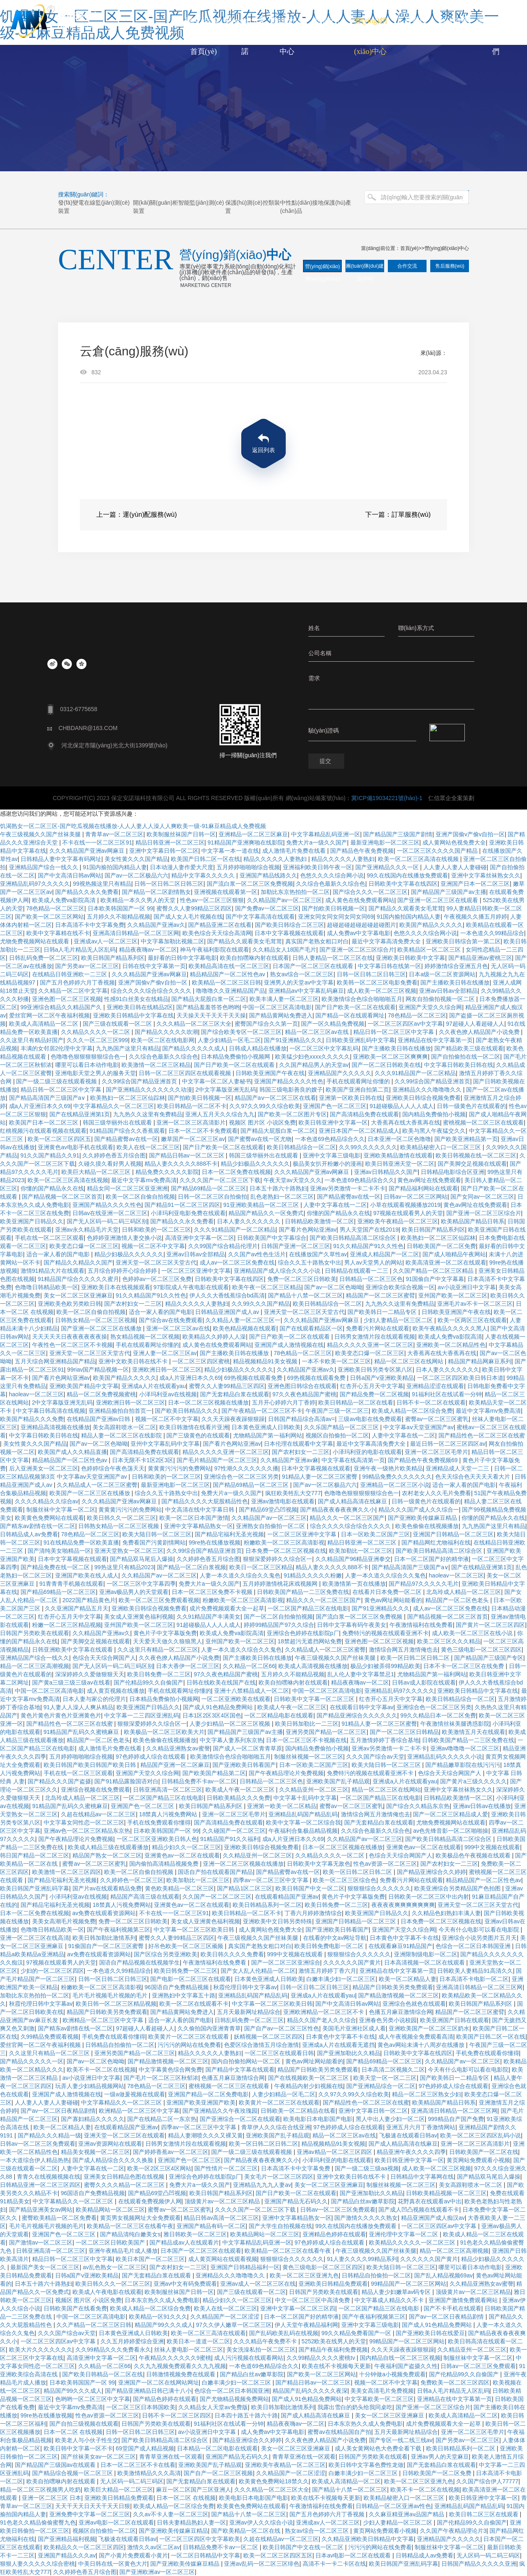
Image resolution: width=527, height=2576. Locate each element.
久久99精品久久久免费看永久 (113, 2349)
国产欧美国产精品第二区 (214, 1773)
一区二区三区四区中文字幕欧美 (199, 2539)
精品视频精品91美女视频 (265, 1361)
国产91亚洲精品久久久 (293, 1040)
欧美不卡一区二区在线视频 (101, 2069)
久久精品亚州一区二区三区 (313, 1789)
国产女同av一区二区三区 (482, 1196)
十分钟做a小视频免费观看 (392, 2374)
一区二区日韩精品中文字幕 (205, 2555)
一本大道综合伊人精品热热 (34, 2160)
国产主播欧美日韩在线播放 (455, 982)
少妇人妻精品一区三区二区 (399, 1320)
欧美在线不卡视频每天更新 (336, 2366)
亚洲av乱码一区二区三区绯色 (261, 2563)
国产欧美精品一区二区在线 (246, 2530)
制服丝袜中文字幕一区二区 (61, 1509)
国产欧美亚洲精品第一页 (466, 1139)
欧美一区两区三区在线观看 (472, 1320)
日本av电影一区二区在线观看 (353, 2555)
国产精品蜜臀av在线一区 (126, 1139)
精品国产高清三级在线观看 (145, 1896)
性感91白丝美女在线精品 (136, 999)
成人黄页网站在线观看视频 (222, 2259)
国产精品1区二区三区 (244, 1888)
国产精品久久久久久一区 (31, 2061)
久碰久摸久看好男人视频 (110, 1163)
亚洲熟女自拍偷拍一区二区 (271, 1526)
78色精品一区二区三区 (55, 908)
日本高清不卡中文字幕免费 (89, 925)
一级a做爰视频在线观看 (134, 2094)
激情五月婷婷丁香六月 (327, 1970)
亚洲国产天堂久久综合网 (430, 1007)
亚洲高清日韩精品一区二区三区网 (136, 933)
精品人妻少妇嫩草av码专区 (397, 2292)
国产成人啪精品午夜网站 (454, 1254)
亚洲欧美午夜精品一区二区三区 (397, 1221)
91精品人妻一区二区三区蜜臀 (320, 1476)
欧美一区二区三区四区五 (59, 1139)
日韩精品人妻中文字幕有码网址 (61, 859)
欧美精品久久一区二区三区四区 (84, 2547)
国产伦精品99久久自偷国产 (149, 1682)
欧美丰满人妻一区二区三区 (284, 999)
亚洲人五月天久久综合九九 (219, 1114)
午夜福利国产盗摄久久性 (406, 2366)
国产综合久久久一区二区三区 (370, 892)
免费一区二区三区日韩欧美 (301, 1279)
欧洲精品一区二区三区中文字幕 (104, 2020)
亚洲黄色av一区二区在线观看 (424, 1847)
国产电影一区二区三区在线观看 (190, 1979)
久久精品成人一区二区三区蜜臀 (97, 1485)
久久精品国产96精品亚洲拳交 (353, 1559)
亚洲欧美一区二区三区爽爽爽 (390, 1056)
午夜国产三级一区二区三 (337, 1410)
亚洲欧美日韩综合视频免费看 (423, 1097)
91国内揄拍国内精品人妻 (115, 867)
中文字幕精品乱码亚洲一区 (256, 2242)
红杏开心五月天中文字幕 (371, 1386)
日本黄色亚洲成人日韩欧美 (266, 1427)
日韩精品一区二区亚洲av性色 (393, 2506)
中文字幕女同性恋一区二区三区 (84, 1822)
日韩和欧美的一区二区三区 (156, 1229)
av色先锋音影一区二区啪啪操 (450, 1830)
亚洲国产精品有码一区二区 (211, 2226)
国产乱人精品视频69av (443, 2275)
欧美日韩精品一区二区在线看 (355, 1402)
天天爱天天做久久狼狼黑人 (167, 1641)
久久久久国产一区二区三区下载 (220, 1180)
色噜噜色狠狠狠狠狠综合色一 (88, 1056)
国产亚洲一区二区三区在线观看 (438, 900)
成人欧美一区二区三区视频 (381, 990)
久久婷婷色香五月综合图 (114, 1155)
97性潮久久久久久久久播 (246, 1468)
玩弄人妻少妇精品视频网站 (89, 2086)
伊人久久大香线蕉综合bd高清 (227, 1295)
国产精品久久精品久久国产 (78, 1262)
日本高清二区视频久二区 (393, 2069)
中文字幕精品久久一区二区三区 (113, 1106)
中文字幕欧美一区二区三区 (379, 2399)
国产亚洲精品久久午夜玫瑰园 (219, 2110)
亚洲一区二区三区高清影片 (191, 1122)
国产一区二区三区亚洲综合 (285, 1962)
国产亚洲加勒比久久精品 (348, 2053)
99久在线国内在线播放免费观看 (407, 875)
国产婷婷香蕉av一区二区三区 (170, 2152)
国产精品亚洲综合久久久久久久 (357, 1715)
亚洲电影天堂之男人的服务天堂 (95, 1073)
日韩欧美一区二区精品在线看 (298, 2110)
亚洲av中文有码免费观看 (185, 2283)
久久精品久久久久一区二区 (96, 1032)
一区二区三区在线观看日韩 (279, 2053)
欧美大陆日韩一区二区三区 (156, 1534)
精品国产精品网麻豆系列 (479, 1361)
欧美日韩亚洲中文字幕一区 (333, 1122)
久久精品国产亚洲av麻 (289, 1460)
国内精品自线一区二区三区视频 (400, 2357)
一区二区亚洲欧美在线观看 (235, 1699)
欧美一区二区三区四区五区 (277, 2555)
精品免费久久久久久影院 (167, 1172)
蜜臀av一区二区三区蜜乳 (437, 1419)
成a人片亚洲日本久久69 (39, 1106)
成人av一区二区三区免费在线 (237, 1262)
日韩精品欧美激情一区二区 (319, 1221)
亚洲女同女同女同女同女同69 (336, 916)
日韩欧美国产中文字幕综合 (271, 1237)
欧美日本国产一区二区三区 (150, 2259)
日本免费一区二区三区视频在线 (285, 1550)
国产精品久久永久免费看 (87, 892)
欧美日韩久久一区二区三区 (121, 1517)
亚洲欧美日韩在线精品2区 (140, 1007)
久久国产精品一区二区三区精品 (434, 1270)
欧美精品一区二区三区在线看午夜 (130, 2226)
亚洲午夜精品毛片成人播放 (123, 2250)
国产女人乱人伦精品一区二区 (258, 1970)
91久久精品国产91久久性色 (368, 1246)
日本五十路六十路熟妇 (278, 1188)
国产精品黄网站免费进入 (280, 1015)
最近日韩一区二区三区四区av (447, 1443)
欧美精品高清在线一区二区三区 (229, 966)
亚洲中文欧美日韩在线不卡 (133, 1361)
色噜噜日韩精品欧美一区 (46, 1287)
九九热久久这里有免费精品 (147, 1114)
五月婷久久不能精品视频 (118, 916)
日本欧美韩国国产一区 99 (120, 908)
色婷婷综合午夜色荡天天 (113, 1468)
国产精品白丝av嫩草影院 (363, 2201)
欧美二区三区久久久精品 (448, 1641)
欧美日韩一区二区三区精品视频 (116, 2003)
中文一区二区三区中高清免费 (313, 2300)
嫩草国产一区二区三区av (193, 1139)
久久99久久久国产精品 (260, 1303)
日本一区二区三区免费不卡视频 (213, 1592)
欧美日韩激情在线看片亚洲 (194, 1427)
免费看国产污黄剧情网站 (154, 1542)
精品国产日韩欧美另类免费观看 (392, 1987)
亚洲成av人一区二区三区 (106, 941)
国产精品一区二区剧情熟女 (156, 892)
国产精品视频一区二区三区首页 (62, 1196)
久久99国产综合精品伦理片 (223, 1246)
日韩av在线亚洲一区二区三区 (110, 1213)
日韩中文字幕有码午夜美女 (351, 1625)
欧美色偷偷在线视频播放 (427, 1526)
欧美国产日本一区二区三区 (44, 1122)
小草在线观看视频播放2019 (405, 1205)
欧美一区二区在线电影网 (162, 1040)
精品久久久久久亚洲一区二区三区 (370, 1345)
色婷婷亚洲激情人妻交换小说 (124, 1237)
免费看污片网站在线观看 (377, 1328)
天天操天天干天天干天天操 (211, 1015)
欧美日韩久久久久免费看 (232, 1954)
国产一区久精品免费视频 (332, 1023)
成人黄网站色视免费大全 (270, 1929)
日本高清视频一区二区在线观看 (425, 1962)
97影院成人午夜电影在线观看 (191, 1287)
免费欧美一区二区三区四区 (455, 2382)
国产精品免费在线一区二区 (56, 1567)
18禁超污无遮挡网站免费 (309, 1641)
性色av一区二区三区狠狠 (212, 900)
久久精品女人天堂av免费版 (213, 2407)
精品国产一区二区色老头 (457, 1600)
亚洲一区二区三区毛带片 (436, 1452)
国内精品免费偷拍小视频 (434, 1114)
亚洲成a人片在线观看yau (153, 1386)
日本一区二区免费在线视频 (236, 1172)
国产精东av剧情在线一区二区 (37, 1526)
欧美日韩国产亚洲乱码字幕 (34, 1888)
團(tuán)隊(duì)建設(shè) (365, 272)
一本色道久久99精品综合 (492, 933)
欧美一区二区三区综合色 (344, 1880)
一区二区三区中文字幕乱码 (324, 1048)
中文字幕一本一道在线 (230, 850)
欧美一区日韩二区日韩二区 (415, 1657)
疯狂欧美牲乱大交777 (293, 1493)
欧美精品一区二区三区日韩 (226, 982)
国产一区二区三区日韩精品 (404, 1732)
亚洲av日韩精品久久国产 (386, 1172)
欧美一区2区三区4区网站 (159, 2168)
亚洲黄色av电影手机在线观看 (75, 1147)
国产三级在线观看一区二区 (118, 1023)
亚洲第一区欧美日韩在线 (350, 1097)
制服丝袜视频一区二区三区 (308, 1756)
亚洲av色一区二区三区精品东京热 (87, 1830)
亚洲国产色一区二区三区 (334, 1106)
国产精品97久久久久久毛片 (424, 1583)
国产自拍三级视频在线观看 (84, 2423)
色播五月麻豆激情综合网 (400, 2012)
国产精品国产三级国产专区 (488, 1657)
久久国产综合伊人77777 (487, 2481)
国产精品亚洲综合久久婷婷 (431, 1872)
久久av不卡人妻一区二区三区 (170, 2514)
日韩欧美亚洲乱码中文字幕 (360, 1040)
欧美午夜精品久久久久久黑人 (450, 1328)
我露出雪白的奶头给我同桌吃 (354, 2407)
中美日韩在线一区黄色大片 (112, 2563)
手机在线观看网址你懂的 (359, 1081)
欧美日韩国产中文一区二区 (310, 1888)
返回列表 (263, 450)
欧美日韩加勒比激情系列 (104, 1937)
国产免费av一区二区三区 (267, 908)
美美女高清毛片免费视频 (382, 2390)
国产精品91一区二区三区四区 (182, 1205)
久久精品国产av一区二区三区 (284, 900)
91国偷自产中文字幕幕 (435, 1279)
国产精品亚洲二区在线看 (220, 925)
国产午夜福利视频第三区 (118, 1929)
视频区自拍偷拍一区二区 (337, 1435)
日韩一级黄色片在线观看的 (471, 1106)
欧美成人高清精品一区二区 (44, 1023)
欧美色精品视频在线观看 (244, 1328)
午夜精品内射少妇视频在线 (308, 2086)
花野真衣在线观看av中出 (430, 2201)
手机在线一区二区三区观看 (49, 1237)
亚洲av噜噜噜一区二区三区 (465, 1748)
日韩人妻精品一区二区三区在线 (332, 957)
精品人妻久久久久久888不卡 (181, 1163)
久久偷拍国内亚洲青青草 (209, 2028)
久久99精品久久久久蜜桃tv (322, 2357)
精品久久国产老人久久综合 (321, 2020)
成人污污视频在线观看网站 (248, 2357)
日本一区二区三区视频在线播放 (208, 1402)
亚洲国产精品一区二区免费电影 (208, 2094)
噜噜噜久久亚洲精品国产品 (230, 990)
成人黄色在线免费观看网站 (359, 900)
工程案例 (412, 20)
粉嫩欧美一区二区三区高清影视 (284, 1542)
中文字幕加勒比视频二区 (172, 941)
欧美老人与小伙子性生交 (87, 2440)
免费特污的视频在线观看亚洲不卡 (385, 1633)
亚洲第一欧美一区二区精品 (281, 1806)
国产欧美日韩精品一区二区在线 (102, 2374)
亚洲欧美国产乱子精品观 (338, 1781)
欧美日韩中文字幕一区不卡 (78, 2448)
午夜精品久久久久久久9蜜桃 (175, 2357)
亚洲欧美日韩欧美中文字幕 (410, 957)
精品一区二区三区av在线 (317, 1032)
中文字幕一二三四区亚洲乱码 (141, 1715)
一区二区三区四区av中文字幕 (405, 1023)
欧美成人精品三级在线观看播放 (108, 1847)
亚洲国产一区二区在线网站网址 (158, 2382)
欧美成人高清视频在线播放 (312, 1666)
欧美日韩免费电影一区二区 (329, 1946)
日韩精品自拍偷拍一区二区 (119, 2045)
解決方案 (454, 20)
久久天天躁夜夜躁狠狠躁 (233, 1419)
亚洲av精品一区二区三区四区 (335, 2152)
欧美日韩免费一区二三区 (159, 1674)
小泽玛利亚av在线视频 (168, 1394)
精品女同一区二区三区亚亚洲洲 (127, 1188)
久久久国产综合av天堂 (375, 1756)
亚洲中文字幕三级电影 (331, 1155)
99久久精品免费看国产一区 (356, 2333)
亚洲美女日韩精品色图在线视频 (125, 2176)
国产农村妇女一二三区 (133, 1303)
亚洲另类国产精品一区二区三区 (326, 1732)
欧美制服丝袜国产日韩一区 (179, 2292)
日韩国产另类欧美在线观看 (34, 1633)
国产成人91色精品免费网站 (218, 1707)
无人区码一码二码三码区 (131, 2481)
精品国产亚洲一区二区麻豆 (175, 1765)
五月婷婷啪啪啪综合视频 (248, 867)
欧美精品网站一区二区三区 (110, 2209)
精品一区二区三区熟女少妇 (426, 2094)
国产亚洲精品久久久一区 (387, 867)
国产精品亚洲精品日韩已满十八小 (148, 2390)
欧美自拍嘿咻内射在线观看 (254, 957)
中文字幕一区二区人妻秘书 (216, 1081)
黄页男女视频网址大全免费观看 (140, 2217)
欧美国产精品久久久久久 (431, 925)
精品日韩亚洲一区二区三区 (362, 1542)
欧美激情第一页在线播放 (354, 1583)
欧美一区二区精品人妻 (407, 1979)
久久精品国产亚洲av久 (156, 925)
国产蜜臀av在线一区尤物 (260, 1139)
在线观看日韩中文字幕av (362, 1707)
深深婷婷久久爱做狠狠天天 (89, 1674)
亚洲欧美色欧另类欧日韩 (69, 1303)
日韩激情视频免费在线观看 (181, 2374)
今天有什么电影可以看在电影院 (479, 1929)
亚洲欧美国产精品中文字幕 (84, 1386)
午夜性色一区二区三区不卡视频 (72, 1345)
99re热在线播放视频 (214, 1542)
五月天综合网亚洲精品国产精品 (55, 1361)
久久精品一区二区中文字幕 (72, 990)
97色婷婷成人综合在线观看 (151, 1756)
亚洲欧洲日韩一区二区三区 (166, 1369)
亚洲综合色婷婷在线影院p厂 (303, 1633)
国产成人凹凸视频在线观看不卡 (418, 2209)
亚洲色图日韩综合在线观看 (302, 1386)
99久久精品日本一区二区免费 (438, 1715)
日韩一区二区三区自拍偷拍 (212, 1196)
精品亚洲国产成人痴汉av (433, 2217)
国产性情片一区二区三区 (226, 2168)
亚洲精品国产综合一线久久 (44, 867)
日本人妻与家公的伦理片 (94, 1699)
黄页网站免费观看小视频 (478, 2160)
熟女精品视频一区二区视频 (145, 1336)
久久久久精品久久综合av (47, 1501)
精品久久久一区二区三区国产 (347, 1517)
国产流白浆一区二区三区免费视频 (250, 883)
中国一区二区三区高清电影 (277, 1007)
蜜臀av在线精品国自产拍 (339, 2432)
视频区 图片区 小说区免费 (262, 1122)
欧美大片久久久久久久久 (40, 2349)
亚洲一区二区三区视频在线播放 (243, 1863)
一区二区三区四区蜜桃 (201, 1361)
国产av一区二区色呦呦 (333, 1287)
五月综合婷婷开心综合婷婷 (123, 1270)
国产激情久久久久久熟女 (366, 2217)
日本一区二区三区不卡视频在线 (306, 1740)
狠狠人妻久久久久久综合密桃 (37, 2563)
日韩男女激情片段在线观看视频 (374, 1336)
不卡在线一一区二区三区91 (174, 1913)
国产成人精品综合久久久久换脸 (113, 2160)
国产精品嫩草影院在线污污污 (462, 1765)
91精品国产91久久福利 (229, 1839)
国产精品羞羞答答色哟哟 (208, 1007)
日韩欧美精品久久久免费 (238, 1797)
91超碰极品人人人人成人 (402, 1106)
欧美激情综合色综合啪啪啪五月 (362, 999)
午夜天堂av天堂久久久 (293, 1180)
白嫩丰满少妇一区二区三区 (340, 1979)
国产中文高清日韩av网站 (70, 875)
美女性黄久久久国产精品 (136, 859)
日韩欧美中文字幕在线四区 (403, 883)
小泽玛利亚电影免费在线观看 (188, 1213)
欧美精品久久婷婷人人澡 (214, 1336)
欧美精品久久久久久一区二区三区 (413, 2242)
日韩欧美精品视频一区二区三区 (446, 2193)
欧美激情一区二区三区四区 (66, 1872)
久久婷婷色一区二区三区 (131, 1880)
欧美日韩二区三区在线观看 (484, 2514)
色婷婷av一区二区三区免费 (157, 1279)
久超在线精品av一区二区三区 (98, 1814)
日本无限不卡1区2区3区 (142, 1460)
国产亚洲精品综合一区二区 (380, 2086)
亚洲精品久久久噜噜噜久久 (427, 1089)
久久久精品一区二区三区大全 (193, 1023)
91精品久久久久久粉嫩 (313, 1575)
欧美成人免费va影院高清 (65, 900)
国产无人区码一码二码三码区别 (107, 1221)
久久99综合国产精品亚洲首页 (140, 1081)
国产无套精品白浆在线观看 (234, 1394)
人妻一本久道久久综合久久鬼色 (240, 1575)
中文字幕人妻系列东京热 (231, 1740)
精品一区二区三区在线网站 (409, 1361)
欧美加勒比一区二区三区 (360, 1550)
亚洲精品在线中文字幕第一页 (435, 1040)
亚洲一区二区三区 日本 (51, 2497)
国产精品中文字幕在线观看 (240, 2069)
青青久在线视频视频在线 (48, 2176)
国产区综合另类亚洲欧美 (165, 1954)
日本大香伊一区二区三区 (187, 1666)
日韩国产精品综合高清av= (301, 1419)
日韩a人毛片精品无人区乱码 (80, 949)
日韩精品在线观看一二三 (357, 1270)
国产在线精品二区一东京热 (161, 2119)
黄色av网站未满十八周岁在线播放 (422, 2045)
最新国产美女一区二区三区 (44, 2267)
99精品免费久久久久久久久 (397, 1476)
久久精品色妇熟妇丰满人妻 (446, 1913)
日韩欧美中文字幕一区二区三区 (315, 1699)
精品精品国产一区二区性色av (228, 974)
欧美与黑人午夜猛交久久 (434, 1130)
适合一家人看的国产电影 (58, 1254)
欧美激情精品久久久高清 (149, 2473)
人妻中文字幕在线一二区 (335, 1205)
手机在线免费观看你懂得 (159, 1822)
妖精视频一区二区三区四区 (268, 2036)
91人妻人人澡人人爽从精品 (79, 1707)
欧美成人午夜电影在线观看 (107, 2292)
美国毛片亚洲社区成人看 (354, 2028)
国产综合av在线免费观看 (171, 1320)
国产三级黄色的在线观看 (198, 1435)
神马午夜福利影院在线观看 (214, 949)
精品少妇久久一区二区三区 (186, 1847)
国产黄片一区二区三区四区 (490, 1625)
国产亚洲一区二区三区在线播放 (102, 1328)
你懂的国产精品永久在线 (52, 1188)
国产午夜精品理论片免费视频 (286, 1773)
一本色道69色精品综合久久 (330, 1139)
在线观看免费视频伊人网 (150, 2201)
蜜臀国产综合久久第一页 (266, 1023)
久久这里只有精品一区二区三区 (157, 1649)
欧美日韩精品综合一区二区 (301, 1147)
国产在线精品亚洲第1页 (79, 1114)
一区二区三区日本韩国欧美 (140, 2407)
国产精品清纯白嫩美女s (130, 2234)
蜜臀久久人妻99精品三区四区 (194, 908)
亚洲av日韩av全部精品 (448, 990)
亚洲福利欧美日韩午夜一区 (317, 867)
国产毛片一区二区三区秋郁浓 (161, 2077)
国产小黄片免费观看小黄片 (133, 2555)
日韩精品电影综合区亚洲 (452, 1172)
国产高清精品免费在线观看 (364, 1114)
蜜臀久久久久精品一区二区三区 (125, 2185)
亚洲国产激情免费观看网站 (464, 2300)
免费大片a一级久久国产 (231, 1493)
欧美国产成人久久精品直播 (72, 1452)
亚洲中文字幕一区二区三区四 (297, 2308)
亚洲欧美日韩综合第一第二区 (463, 941)
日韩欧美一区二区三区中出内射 (428, 1896)
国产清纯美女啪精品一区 (59, 1550)
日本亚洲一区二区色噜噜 (399, 1139)
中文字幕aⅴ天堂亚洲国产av (418, 1427)
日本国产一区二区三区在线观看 (314, 966)
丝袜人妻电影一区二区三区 (188, 2349)
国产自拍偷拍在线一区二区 (465, 1056)
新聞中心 (328, 20)
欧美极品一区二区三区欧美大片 (164, 1732)
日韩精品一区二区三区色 (371, 1279)
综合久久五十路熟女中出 (309, 1262)
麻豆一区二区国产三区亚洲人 (193, 2489)
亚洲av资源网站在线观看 (110, 2143)
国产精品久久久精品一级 (49, 2135)
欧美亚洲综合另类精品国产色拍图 (458, 1888)
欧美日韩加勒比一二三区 (306, 1723)
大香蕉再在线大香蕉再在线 (405, 1122)
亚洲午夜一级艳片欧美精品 (388, 1468)
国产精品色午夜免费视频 (362, 850)
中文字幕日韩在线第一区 (389, 966)
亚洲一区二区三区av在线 (178, 1328)
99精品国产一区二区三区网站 (409, 2283)
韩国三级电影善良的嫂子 (291, 1089)
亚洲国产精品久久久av (67, 2555)
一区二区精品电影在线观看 (278, 1715)
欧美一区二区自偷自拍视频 (140, 1196)
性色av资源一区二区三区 (385, 1863)
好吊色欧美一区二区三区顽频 (186, 1946)
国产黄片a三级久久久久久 (473, 1781)
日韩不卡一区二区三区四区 (176, 2415)
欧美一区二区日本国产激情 (194, 1517)
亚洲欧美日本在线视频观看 (115, 1287)
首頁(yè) (409, 248)
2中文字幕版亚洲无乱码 (225, 1089)
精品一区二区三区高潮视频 (34, 1666)
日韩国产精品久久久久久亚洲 (478, 2563)
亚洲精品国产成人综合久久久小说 (278, 1270)
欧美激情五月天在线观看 (473, 1732)
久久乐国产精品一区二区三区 (342, 1427)
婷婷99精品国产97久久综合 (279, 1625)
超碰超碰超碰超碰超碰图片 (361, 925)
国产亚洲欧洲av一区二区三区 (157, 2572)
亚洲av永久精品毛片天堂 (87, 1229)
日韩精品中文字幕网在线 (422, 2176)
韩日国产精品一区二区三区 (34, 1855)
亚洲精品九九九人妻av (262, 2185)
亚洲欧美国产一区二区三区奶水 (429, 2028)
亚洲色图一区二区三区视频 (66, 999)
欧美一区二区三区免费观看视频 (159, 1600)
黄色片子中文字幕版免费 (165, 1633)
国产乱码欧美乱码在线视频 (283, 2333)
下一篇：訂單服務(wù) (398, 514)
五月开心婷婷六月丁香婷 (283, 1402)
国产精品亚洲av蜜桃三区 (480, 957)
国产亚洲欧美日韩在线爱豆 (430, 2333)
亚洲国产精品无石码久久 (296, 2201)
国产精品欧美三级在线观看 (469, 1048)
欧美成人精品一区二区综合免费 (412, 1410)
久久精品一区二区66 (249, 1666)
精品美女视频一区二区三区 (95, 2152)
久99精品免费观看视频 (50, 2036)
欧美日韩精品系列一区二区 (267, 1905)
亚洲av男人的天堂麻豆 (440, 2456)
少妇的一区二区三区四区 (52, 1970)
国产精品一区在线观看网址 (350, 1015)
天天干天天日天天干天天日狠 (92, 2506)
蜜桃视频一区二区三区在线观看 (483, 1122)
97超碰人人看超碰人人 (475, 1023)
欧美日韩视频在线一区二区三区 (476, 1155)
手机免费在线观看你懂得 (113, 2036)
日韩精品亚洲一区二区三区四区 (40, 2185)
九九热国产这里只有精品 (127, 1048)
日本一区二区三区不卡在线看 (137, 2465)
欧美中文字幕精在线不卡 (58, 933)
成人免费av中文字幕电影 (359, 933)
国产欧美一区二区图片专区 (292, 1114)
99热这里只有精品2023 (124, 1567)
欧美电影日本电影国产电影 (317, 2119)
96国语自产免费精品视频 (177, 1987)
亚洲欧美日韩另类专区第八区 (375, 1369)
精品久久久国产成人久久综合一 (418, 1509)
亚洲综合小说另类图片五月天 (479, 1937)
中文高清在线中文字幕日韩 (200, 1509)
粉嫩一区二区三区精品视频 (66, 1625)
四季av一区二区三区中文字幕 (271, 1880)
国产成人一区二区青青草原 (247, 1748)
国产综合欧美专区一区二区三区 (241, 1032)
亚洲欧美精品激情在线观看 (398, 1155)
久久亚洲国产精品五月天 (76, 1608)
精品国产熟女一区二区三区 (107, 1855)
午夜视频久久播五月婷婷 (475, 916)
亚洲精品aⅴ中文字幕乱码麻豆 (306, 990)
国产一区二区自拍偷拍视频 (278, 1616)
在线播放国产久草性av (318, 1254)
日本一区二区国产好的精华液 (431, 1559)
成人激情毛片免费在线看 (294, 850)
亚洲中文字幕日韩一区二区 (163, 850)
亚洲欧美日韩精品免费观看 (333, 2283)
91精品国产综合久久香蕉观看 (128, 1130)
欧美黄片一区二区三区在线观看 (189, 2036)
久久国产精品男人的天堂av (314, 1065)
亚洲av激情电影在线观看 (283, 1501)
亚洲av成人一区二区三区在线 (258, 2283)
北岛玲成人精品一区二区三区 (463, 1592)
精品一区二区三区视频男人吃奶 (40, 2489)
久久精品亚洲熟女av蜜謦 (178, 1748)
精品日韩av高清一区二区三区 (221, 2217)
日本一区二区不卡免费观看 (203, 1130)
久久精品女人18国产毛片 (284, 949)
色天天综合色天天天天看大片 (473, 1476)
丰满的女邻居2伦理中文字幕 (57, 1048)
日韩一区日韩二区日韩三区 (168, 883)
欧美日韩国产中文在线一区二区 (304, 2547)
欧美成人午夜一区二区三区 (291, 1707)
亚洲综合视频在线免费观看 (95, 1789)
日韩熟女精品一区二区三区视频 (95, 1320)
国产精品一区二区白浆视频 (191, 1567)
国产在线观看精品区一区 (311, 1328)
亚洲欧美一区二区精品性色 (450, 1345)
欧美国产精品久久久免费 (31, 1419)
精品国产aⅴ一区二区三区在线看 (275, 1097)
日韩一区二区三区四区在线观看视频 (186, 1073)
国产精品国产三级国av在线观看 (56, 2465)
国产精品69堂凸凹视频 (268, 1509)
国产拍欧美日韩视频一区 (333, 908)
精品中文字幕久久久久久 (203, 875)
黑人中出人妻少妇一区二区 (390, 2119)
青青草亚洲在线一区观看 (171, 2456)
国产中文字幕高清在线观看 (260, 916)
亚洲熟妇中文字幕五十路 (183, 1995)
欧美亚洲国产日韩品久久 (31, 1221)
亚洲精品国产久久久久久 (339, 1073)
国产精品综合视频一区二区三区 (73, 2473)
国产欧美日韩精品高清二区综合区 (354, 1237)
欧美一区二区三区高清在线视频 (419, 859)
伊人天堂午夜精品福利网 (306, 2325)
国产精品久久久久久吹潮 (166, 1032)
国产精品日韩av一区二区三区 (187, 1155)
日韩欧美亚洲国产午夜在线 (270, 1073)
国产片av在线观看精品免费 (107, 1888)
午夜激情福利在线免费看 (421, 1625)
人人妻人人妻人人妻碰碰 (455, 867)
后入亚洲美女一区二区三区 (43, 1468)
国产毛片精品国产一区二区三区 (217, 1460)
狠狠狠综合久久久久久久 (379, 1888)
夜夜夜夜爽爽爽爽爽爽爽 (403, 1905)
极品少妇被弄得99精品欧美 (385, 1666)
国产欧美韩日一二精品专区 (382, 1312)
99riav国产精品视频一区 (98, 1369)
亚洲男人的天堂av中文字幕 (298, 982)
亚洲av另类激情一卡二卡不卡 (347, 1188)
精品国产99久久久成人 (164, 2325)
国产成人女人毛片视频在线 (188, 916)
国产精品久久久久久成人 (194, 1048)
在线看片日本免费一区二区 (387, 1592)
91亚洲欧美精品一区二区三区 (261, 1205)
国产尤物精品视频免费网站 (234, 2399)
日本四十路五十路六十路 (246, 2415)
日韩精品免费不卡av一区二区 (199, 1781)
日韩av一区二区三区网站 (416, 1196)
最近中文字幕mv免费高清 (144, 1180)
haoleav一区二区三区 (36, 1394)
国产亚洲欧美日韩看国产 (244, 1765)
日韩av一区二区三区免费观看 (37, 2143)
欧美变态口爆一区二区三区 (84, 1246)
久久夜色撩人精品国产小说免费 (480, 1032)
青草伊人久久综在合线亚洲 (275, 2127)
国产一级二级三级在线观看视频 (57, 1081)
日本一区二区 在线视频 (73, 2432)
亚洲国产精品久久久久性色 (288, 1081)
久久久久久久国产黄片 (352, 1962)
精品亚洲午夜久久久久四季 (411, 2152)
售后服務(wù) (449, 266)
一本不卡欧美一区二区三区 (336, 1361)
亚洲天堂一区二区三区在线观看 (124, 2135)
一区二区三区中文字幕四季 (141, 1583)
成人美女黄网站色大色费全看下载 (379, 2448)
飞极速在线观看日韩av (408, 2135)
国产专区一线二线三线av (401, 2440)
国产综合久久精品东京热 (418, 1806)
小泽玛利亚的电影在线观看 (367, 1452)
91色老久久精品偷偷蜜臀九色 (38, 2522)
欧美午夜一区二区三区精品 (266, 1287)
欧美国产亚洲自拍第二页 (357, 1089)
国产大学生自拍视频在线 (280, 2226)
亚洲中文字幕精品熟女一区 (198, 1526)
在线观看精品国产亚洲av (287, 1896)
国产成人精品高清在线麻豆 (353, 1501)
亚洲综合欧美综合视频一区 (400, 1287)
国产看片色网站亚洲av (308, 1229)
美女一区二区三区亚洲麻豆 (78, 1295)
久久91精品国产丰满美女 (209, 1616)
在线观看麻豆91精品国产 (400, 1946)
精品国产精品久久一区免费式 (266, 1213)
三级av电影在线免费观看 (370, 1419)
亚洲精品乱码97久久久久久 (35, 883)
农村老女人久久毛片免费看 (436, 1493)
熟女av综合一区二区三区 (302, 974)
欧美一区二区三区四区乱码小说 (480, 2135)
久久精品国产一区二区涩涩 (225, 2316)
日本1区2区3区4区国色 (211, 1715)
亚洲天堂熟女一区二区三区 (128, 1550)
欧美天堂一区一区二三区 (385, 2077)
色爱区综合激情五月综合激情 (261, 2045)
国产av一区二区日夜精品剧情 (58, 2110)
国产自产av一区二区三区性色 (281, 2028)
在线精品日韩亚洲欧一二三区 (70, 974)
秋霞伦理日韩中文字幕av (245, 1987)
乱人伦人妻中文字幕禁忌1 (360, 1674)
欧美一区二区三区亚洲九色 (304, 2275)
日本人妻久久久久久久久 (249, 1221)
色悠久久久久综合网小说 (332, 875)
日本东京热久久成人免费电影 (162, 2300)
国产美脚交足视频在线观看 (472, 1163)
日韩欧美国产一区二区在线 (483, 2152)
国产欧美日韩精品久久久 (186, 1410)
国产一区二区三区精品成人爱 (450, 1814)
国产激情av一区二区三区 (41, 2242)
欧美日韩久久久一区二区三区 (112, 2283)
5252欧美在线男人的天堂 (333, 2341)
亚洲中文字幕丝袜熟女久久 (485, 875)
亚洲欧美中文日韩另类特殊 (277, 1921)
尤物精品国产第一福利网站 (267, 1435)
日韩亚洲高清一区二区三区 (167, 1789)
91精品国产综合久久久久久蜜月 (78, 1279)
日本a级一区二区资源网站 (442, 974)
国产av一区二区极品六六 (136, 875)
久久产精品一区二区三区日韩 (93, 2325)
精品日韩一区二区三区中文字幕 (394, 1032)
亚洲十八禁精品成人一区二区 (251, 1690)
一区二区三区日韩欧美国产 (111, 2242)
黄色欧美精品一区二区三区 (179, 1888)
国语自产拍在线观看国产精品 (215, 1872)
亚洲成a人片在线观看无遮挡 (338, 2045)
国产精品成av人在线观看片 (184, 2242)
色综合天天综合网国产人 (104, 1657)
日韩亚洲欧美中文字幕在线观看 (73, 1649)
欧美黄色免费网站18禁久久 (274, 2481)
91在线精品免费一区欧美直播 (81, 1542)
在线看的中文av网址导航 (335, 1937)
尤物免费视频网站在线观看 (35, 941)
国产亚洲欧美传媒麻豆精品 (423, 1517)
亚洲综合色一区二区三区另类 (241, 1476)
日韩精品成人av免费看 (29, 1534)
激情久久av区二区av (153, 2547)
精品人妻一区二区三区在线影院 (122, 1435)
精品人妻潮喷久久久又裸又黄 (205, 2135)
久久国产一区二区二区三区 (217, 1896)
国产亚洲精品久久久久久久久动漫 (149, 1089)
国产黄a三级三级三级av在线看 (71, 1682)
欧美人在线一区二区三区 (148, 1147)
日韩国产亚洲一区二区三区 (295, 1246)
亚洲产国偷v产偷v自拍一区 (153, 982)
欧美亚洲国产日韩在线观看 (454, 2020)
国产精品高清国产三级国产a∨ (48, 1097)
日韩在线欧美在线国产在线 (221, 1682)
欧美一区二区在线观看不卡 (194, 2003)
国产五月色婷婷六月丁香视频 (77, 982)
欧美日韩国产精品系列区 (113, 957)
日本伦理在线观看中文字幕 (298, 1443)
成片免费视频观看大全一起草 (226, 1608)
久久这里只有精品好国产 (31, 1040)
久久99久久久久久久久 (368, 1147)
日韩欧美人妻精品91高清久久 (475, 1970)
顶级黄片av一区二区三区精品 (222, 2201)
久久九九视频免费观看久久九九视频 (180, 2366)
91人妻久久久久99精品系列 (362, 2259)
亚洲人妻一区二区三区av (165, 1353)
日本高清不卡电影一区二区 (473, 1979)
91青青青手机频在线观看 (71, 1583)
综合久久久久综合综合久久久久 (152, 990)
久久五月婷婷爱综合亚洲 (132, 2341)
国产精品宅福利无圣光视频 (229, 1534)
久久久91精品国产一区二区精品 (415, 1073)
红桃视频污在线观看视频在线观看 (43, 1130)
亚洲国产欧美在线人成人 (87, 1575)
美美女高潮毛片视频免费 (64, 1921)
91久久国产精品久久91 (50, 1155)
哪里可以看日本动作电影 (87, 1065)
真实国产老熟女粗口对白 (317, 941)
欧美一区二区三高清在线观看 (208, 2333)
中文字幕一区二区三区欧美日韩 (195, 1929)
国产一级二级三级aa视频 (367, 2168)
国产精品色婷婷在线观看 (164, 2399)
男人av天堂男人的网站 (373, 1262)
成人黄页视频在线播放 (116, 1690)
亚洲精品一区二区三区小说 (394, 1485)
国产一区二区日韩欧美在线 (386, 1065)
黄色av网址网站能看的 (393, 1600)
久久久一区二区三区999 (97, 1040)
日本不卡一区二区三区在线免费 (464, 1666)
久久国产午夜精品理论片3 (453, 2530)
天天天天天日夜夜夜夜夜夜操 (69, 1336)
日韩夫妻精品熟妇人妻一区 (191, 2522)
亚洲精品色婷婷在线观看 (334, 2234)
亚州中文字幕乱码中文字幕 (165, 1443)
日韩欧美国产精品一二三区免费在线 (303, 1592)
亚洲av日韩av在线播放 (482, 1806)
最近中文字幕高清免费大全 (387, 941)
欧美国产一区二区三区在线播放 (90, 1493)
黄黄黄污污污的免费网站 (179, 1468)
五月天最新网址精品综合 (248, 2012)
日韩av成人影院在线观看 (424, 1682)
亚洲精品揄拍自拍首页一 (120, 1410)
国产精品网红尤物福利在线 (436, 1542)
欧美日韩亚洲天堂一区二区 (399, 1163)
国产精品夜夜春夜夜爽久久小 (337, 1509)
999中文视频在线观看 (492, 1847)
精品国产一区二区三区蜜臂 (380, 1295)
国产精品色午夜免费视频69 (423, 1460)
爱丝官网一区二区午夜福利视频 (49, 1015)
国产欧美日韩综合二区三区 (289, 925)
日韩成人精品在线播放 (258, 1048)
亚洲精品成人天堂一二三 (458, 1468)
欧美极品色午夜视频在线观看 (474, 1855)
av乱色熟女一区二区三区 (115, 2267)
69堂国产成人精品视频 (145, 2448)
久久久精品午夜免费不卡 (265, 2341)
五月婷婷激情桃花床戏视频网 (281, 1583)
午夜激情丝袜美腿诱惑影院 (455, 1723)
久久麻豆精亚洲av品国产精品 (407, 2514)
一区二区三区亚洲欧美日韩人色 (157, 1839)
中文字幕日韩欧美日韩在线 (458, 1065)
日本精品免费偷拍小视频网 (236, 1056)
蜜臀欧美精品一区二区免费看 (59, 2217)
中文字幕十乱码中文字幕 (305, 1797)
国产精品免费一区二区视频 (374, 1394)
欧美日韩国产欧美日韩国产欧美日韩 (91, 1765)
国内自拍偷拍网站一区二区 (246, 2061)
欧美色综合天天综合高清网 (217, 933)
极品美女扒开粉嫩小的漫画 (327, 1163)
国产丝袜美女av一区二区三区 (98, 2456)
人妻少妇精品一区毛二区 (229, 1040)
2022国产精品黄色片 (88, 1600)
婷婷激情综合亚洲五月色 (456, 966)
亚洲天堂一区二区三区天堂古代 (156, 1262)
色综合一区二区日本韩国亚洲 (474, 1946)
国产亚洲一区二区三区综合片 (356, 949)
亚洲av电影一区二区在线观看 (116, 2522)
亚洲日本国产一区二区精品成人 (359, 1130)
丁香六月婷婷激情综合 (313, 1913)
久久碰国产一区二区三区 (234, 1830)
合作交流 (407, 266)
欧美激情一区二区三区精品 (156, 1065)
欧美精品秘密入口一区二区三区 (441, 1147)
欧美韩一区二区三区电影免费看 (377, 982)
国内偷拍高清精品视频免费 (164, 1863)
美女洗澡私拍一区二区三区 (261, 2349)
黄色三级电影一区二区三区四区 (481, 1649)
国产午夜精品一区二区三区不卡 (262, 1410)
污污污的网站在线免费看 (189, 2045)
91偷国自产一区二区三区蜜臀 (106, 1946)
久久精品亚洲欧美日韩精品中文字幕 (368, 2539)
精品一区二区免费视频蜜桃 (101, 1394)
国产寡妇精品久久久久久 (92, 2119)
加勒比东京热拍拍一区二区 (295, 892)
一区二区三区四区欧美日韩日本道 (460, 1377)
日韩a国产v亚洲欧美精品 (382, 1377)
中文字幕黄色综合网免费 (170, 2069)
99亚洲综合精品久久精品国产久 (62, 1007)
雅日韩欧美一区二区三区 (195, 2234)
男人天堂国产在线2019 (369, 1229)
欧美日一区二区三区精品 (261, 1567)
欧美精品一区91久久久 (158, 2316)
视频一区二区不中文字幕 (153, 1246)
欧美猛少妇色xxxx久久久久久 (312, 1056)
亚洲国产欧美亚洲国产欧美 (201, 2102)
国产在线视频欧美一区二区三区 (309, 2077)
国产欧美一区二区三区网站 (49, 916)
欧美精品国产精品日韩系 (472, 1221)
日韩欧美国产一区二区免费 (441, 1246)
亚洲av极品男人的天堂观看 (134, 1592)
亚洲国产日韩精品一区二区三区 (453, 1534)
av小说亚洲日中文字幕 (467, 1287)
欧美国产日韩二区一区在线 (205, 859)
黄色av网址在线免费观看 (429, 1180)
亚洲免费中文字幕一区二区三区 (89, 2514)
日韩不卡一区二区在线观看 (431, 1402)
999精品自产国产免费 (455, 2119)
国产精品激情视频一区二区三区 (398, 1995)
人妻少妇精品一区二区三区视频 (230, 1723)
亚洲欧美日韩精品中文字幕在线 (133, 1015)
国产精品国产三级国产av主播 (448, 892)
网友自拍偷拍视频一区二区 (441, 999)
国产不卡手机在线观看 (452, 2308)
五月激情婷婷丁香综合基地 (384, 1740)
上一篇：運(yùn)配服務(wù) (136, 514)
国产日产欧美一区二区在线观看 (355, 1007)
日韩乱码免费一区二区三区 (43, 957)
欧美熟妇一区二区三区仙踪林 (127, 1097)
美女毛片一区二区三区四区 (278, 2176)
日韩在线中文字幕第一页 (154, 966)
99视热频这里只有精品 (102, 883)
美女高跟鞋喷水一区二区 (124, 1427)
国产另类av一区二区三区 (87, 966)
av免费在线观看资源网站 (104, 1913)
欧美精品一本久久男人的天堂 (138, 900)
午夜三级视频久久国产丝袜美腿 (336, 1657)
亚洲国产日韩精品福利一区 (245, 2267)
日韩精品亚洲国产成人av (228, 1312)
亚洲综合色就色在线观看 (414, 2003)
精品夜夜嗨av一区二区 (148, 949)
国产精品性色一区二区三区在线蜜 (481, 1435)
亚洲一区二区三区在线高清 (34, 1937)
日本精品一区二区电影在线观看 (217, 2448)
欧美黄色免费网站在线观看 (49, 1517)
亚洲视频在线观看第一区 (225, 892)
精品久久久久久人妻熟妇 (275, 859)
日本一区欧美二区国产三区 (375, 1534)
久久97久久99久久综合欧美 (264, 1106)
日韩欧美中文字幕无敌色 (318, 1863)
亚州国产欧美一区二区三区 (452, 1295)
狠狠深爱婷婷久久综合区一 (277, 1559)
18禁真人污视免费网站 (169, 1814)
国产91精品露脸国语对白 (126, 1781)
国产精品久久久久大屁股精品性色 (204, 1501)
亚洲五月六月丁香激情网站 (420, 2127)
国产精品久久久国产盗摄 (59, 1781)
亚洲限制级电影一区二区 (425, 1954)
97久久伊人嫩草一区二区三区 (234, 2325)
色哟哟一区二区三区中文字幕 (92, 2399)
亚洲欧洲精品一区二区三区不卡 (324, 2012)
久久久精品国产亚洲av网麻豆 (87, 850)
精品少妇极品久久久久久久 (255, 1163)
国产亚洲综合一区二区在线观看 (240, 2119)
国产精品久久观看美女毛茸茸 (405, 908)
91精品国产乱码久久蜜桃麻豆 (82, 1732)
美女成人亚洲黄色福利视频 (138, 1616)
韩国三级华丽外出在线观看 (118, 1122)
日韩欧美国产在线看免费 (75, 2308)
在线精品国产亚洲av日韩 (99, 1419)
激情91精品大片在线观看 (53, 1270)
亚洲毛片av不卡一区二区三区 (475, 1303)
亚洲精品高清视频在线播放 (55, 1427)
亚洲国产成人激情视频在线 (289, 1345)
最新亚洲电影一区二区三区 (175, 1485)
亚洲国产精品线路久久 (268, 875)
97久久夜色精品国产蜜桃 (305, 1394)
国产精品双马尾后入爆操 (141, 1559)
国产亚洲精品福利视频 (67, 2539)
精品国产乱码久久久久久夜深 (310, 2390)
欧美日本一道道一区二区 (198, 2341)
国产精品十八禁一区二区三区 (305, 1295)
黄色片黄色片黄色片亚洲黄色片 (61, 1715)
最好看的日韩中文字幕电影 (182, 957)
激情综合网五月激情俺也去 (403, 1649)
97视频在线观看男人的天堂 (408, 1213)
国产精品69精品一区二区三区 (209, 1188)
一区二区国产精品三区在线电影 (308, 1608)
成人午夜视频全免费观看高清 (415, 2036)
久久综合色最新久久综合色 (330, 883)
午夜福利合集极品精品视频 (303, 1830)
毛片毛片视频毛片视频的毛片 (110, 1995)
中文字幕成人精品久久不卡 (389, 2300)
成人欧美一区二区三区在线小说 (473, 1633)
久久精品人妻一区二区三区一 (242, 1320)
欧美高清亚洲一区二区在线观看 (446, 1262)
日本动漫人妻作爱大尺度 (181, 867)
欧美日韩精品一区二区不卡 (191, 1106)
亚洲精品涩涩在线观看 (435, 1386)
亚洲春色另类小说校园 (388, 2020)
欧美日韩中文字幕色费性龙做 (366, 2465)
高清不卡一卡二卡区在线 (334, 2563)
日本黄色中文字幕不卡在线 (404, 1937)
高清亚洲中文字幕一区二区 (199, 1237)
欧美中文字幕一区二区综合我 (303, 1822)
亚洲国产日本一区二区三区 (475, 883)
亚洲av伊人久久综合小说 (261, 2522)
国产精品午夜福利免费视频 (333, 2349)
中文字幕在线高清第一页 (353, 1460)
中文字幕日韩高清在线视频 (50, 1410)
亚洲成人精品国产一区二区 (384, 1254)
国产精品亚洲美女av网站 (41, 2209)
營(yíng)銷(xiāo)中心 (446, 248)
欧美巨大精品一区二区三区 (96, 1172)
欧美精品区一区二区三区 (429, 949)
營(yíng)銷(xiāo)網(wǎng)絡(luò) (322, 273)
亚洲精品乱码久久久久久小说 (444, 1756)
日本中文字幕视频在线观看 (289, 933)
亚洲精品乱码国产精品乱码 (303, 1814)
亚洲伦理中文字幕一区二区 (404, 2234)
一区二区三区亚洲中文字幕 (196, 1270)
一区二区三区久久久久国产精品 (438, 850)
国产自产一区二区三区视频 (218, 2473)
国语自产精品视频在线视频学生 (139, 1962)
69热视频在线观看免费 (254, 1377)
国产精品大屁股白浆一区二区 (208, 999)
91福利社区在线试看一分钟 (447, 1394)
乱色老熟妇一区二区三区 (282, 1196)
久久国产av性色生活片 (257, 1254)
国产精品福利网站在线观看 (423, 1188)
